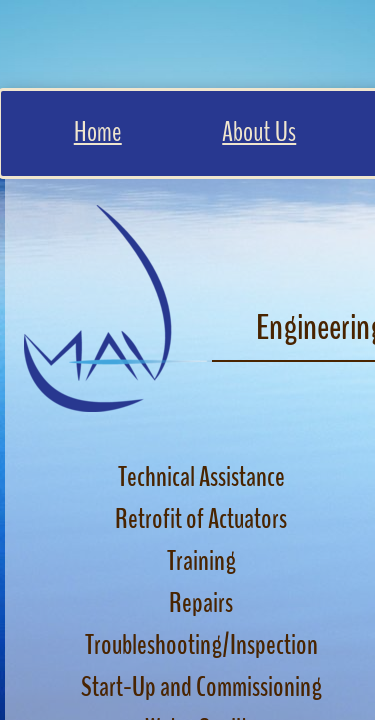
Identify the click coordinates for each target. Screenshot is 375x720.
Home (98, 132)
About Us (259, 132)
